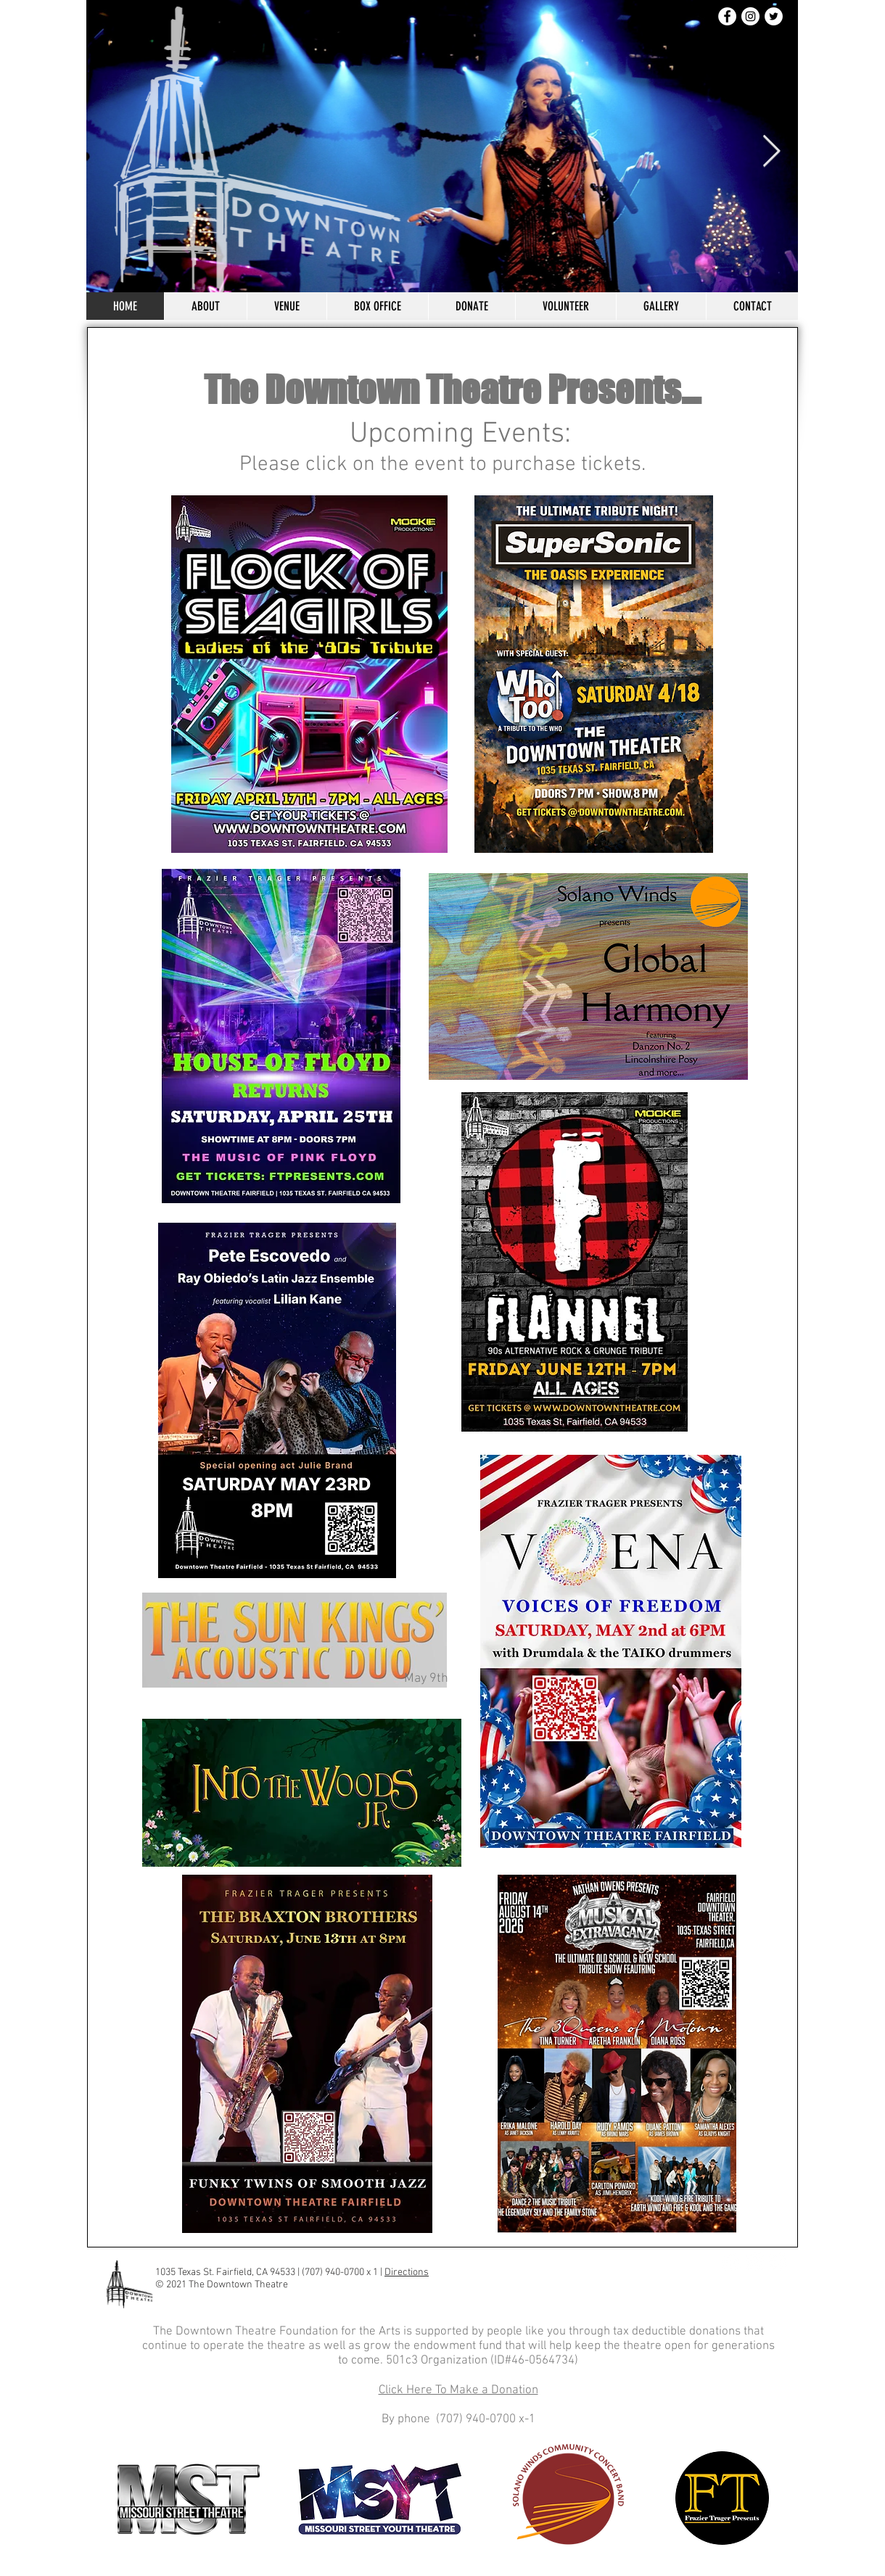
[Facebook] (727, 16)
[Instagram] (750, 16)
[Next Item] (771, 152)
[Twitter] (774, 16)
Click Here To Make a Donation (458, 2390)
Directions (406, 2272)
